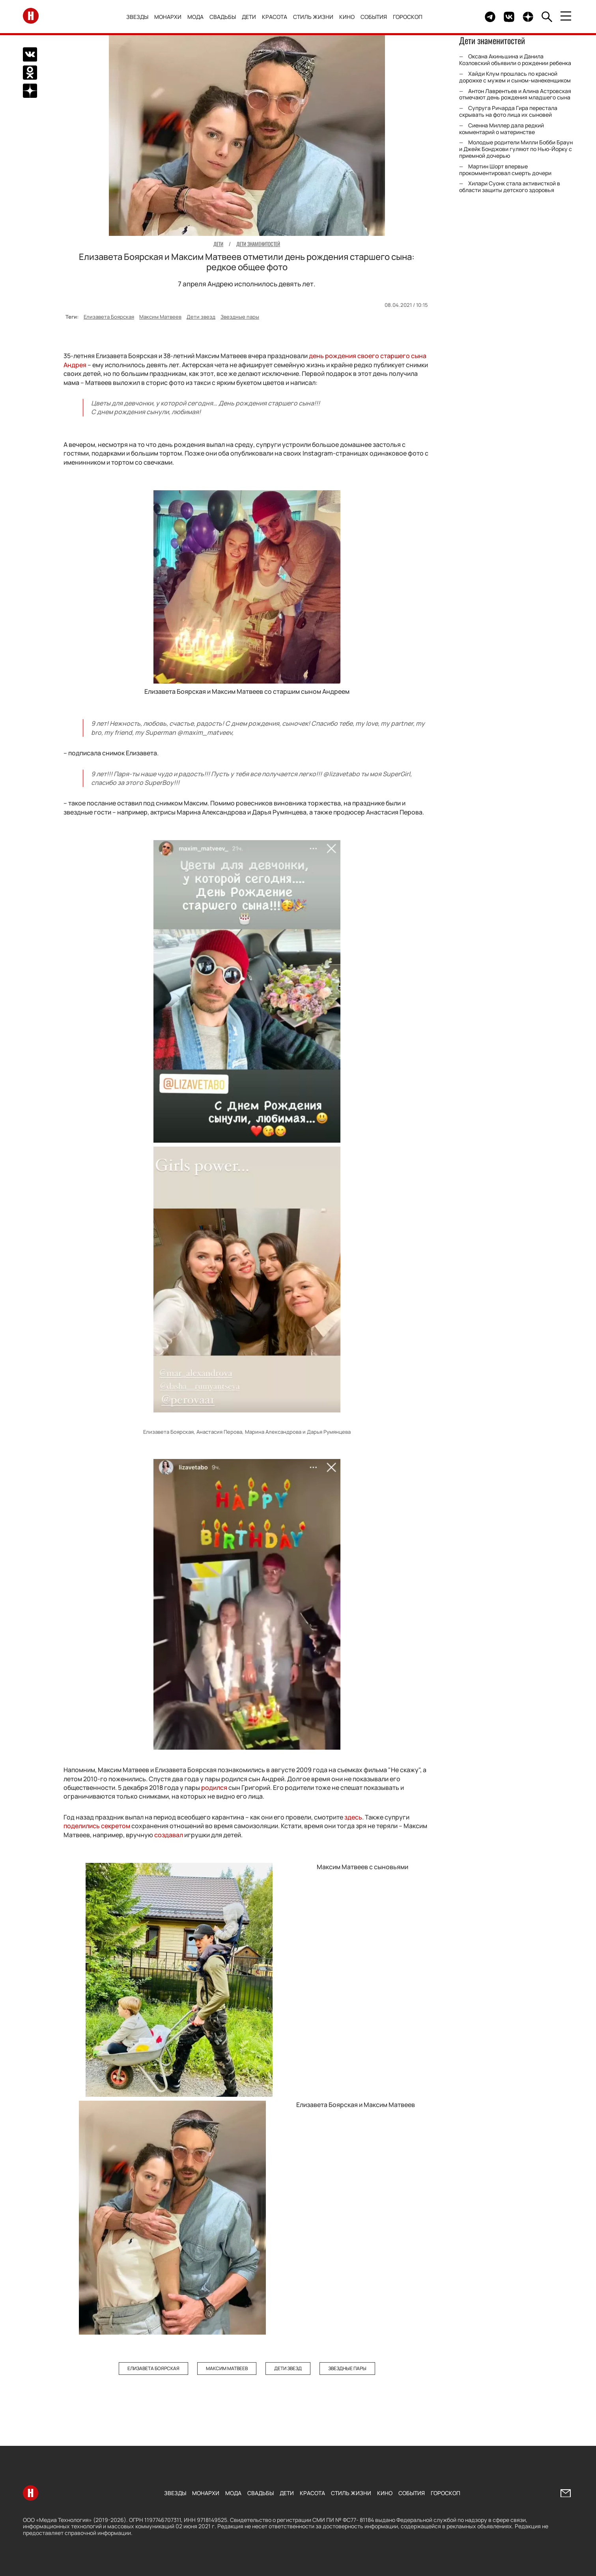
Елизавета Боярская (109, 316)
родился (214, 1787)
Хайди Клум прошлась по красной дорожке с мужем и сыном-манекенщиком (515, 77)
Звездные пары (239, 316)
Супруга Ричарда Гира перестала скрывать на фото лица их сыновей (508, 111)
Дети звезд (201, 316)
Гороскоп (407, 17)
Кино (347, 17)
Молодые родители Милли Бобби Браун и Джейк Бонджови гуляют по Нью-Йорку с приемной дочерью (516, 148)
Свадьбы (222, 17)
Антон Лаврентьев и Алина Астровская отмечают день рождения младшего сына (515, 94)
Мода (195, 17)
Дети (249, 17)
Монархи (167, 17)
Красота (274, 17)
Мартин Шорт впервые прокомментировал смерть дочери (505, 170)
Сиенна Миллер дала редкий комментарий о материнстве (501, 128)
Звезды (137, 17)
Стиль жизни (313, 17)
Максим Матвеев (160, 316)
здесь (353, 1817)
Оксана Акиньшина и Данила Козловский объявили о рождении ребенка (515, 59)
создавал (168, 1835)
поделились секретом (97, 1825)
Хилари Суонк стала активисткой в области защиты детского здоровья (509, 186)
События (374, 17)
